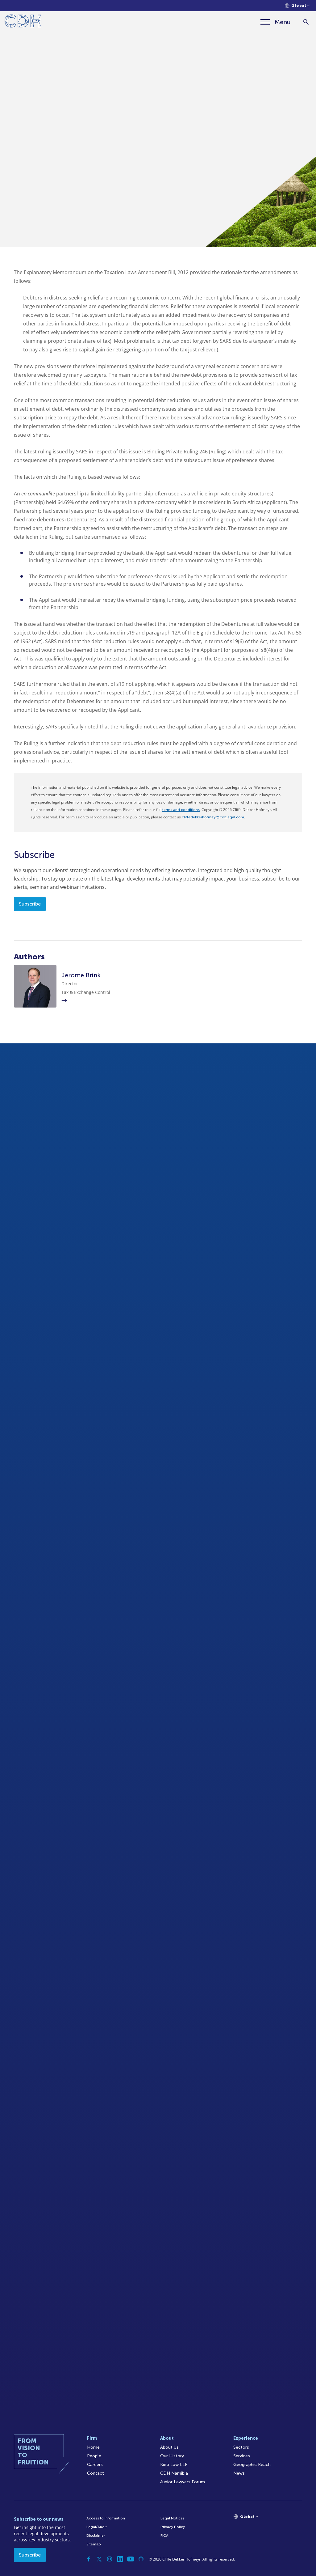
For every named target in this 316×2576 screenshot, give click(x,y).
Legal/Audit (96, 2527)
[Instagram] (109, 2559)
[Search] (306, 22)
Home (93, 2447)
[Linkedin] (120, 2559)
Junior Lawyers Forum (182, 2482)
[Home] (23, 22)
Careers (95, 2464)
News (239, 2473)
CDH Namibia (174, 2473)
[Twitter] (99, 2559)
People (94, 2456)
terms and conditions (181, 810)
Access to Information (105, 2518)
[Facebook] (89, 2559)
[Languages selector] (297, 5)
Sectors (241, 2447)
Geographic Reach (252, 2464)
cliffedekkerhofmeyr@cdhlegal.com (213, 817)
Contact (95, 2473)
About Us (169, 2447)
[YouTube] (130, 2559)
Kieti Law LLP (174, 2464)
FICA (164, 2535)
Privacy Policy (172, 2527)
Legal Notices (172, 2518)
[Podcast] (141, 2559)
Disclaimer (95, 2535)
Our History (172, 2456)
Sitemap (93, 2544)
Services (241, 2456)
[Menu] (275, 22)
